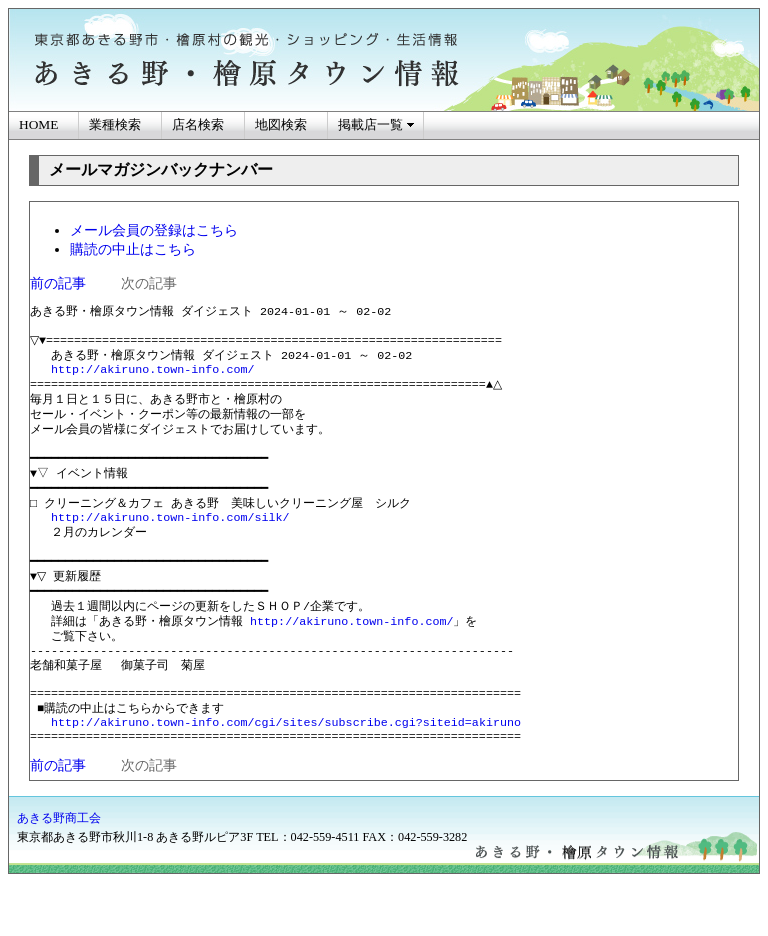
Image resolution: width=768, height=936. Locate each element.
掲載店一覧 (370, 124)
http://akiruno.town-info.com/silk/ (170, 543)
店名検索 (198, 124)
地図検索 (281, 124)
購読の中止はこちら (133, 249)
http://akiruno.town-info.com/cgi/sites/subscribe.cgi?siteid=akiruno (286, 774)
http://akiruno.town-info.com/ (152, 378)
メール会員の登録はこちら (154, 230)
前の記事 (58, 283)
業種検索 (115, 124)
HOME (38, 124)
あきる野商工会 (59, 872)
